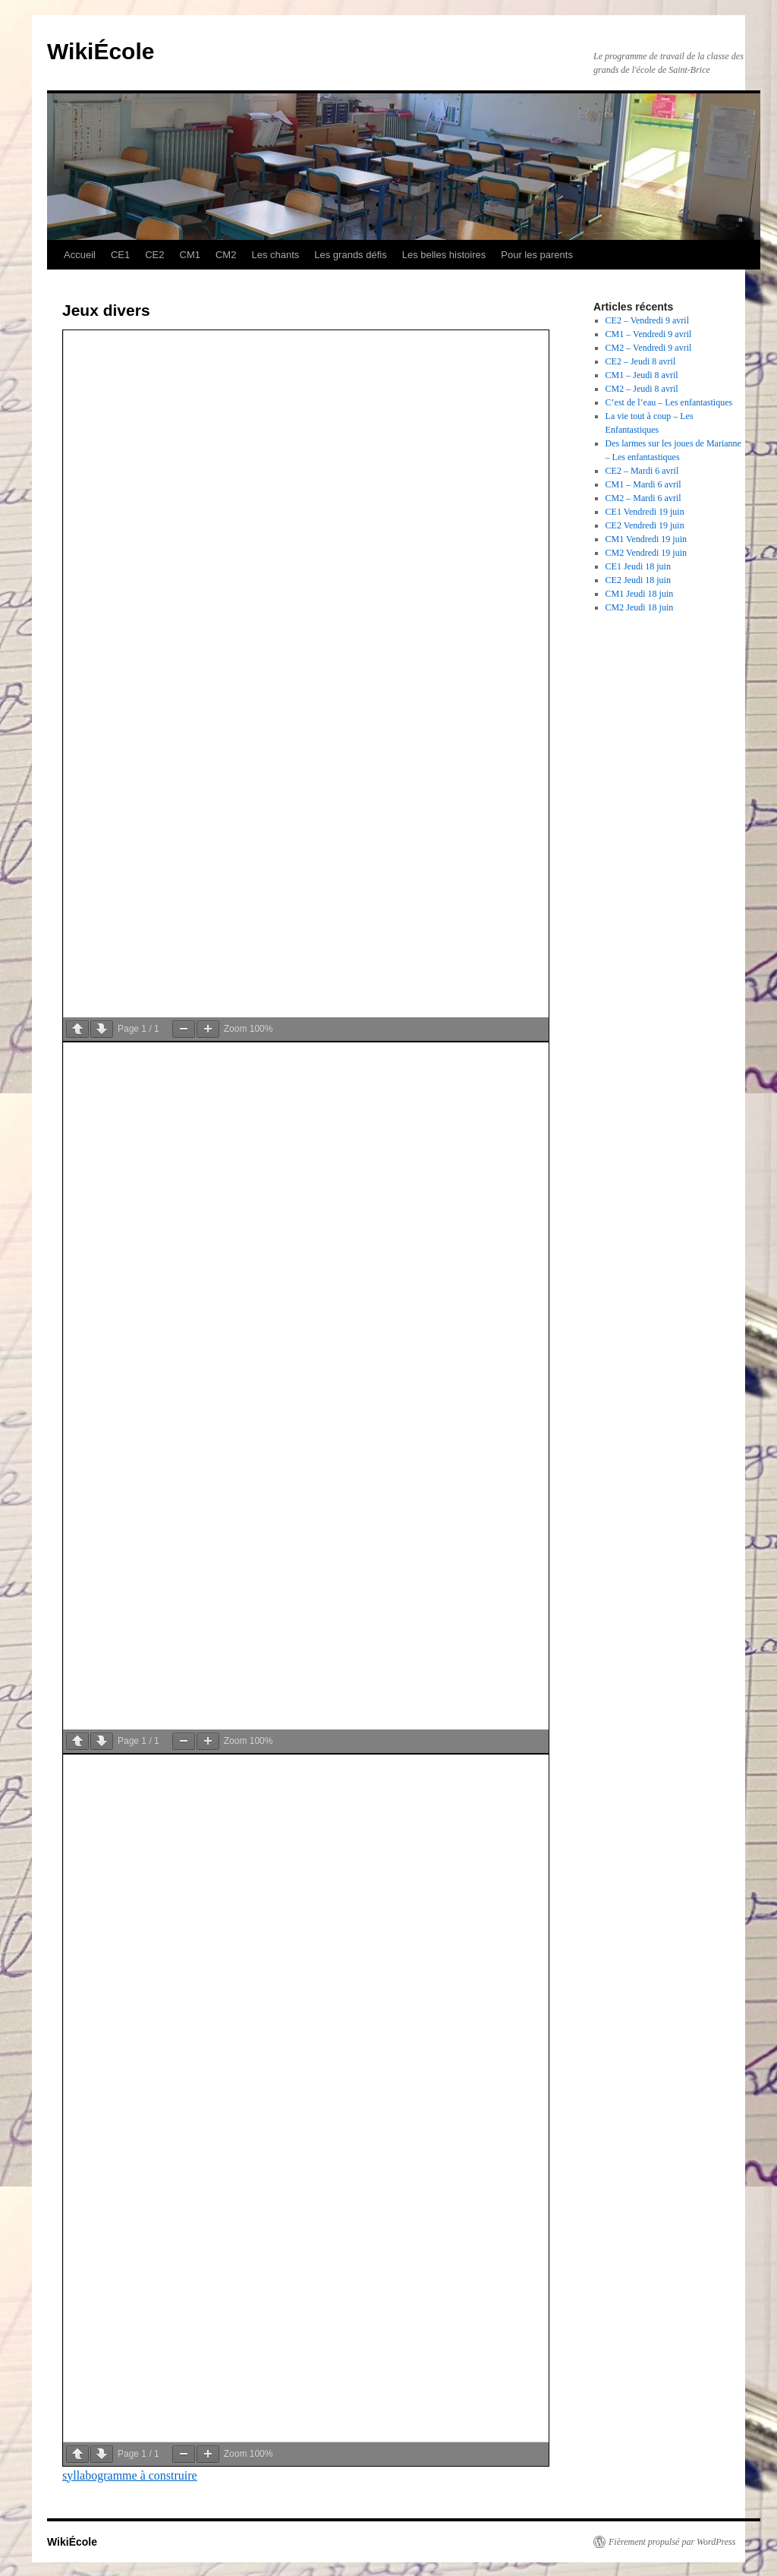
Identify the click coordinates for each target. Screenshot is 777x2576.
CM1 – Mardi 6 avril (643, 484)
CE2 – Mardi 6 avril (642, 470)
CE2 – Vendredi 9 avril (647, 320)
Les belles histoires (444, 254)
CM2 (225, 254)
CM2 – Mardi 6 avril (643, 498)
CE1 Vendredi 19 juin (645, 511)
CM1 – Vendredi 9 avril (649, 334)
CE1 (120, 254)
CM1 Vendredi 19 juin (646, 539)
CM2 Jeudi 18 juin (640, 607)
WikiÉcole (100, 51)
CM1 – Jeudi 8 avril (642, 375)
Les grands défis (350, 254)
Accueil (80, 254)
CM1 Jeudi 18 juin (640, 593)
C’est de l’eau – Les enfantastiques (669, 402)
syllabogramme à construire (129, 2475)
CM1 (190, 254)
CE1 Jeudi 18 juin (638, 566)
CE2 (154, 254)
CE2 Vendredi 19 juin (645, 525)
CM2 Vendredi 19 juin (646, 552)
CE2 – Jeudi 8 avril (641, 361)
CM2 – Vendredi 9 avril (649, 347)
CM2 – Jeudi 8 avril (642, 388)
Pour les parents (537, 254)
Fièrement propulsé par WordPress (672, 2542)
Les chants (275, 254)
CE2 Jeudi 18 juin (638, 580)
